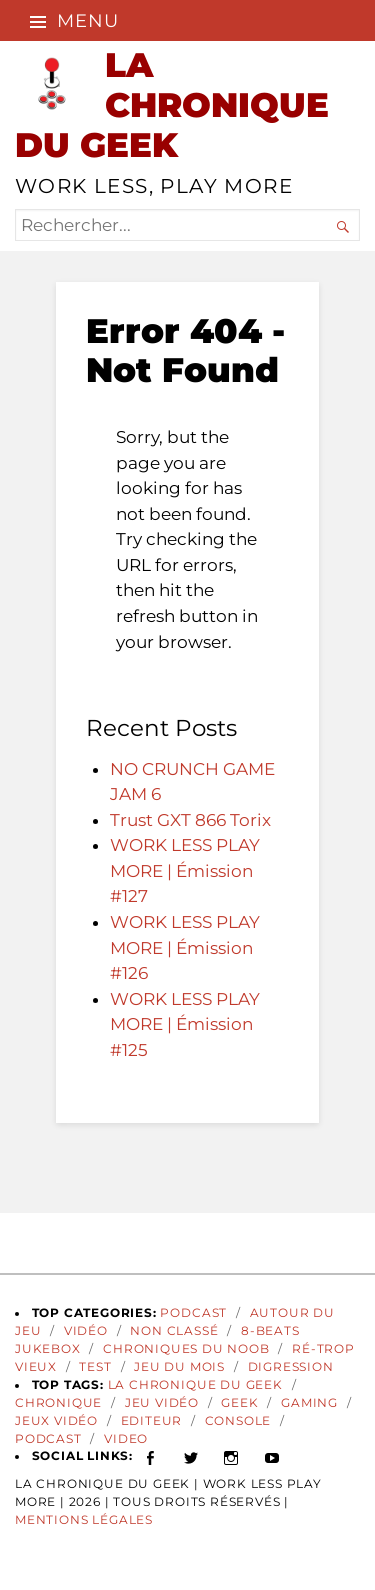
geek (239, 1403)
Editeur (152, 1421)
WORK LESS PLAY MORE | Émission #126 (185, 947)
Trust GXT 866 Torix (190, 820)
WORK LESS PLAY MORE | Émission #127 (185, 870)
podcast (48, 1439)
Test (95, 1367)
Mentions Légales (84, 1520)
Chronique (58, 1403)
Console (238, 1421)
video (126, 1439)
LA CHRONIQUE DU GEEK (172, 104)
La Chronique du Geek (195, 1385)
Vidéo (86, 1331)
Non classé (174, 1331)
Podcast (193, 1313)
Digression (291, 1367)
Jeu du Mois (179, 1367)
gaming (309, 1403)
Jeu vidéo (162, 1403)
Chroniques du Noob (186, 1349)
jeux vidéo (56, 1421)
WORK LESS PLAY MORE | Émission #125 (185, 1024)
